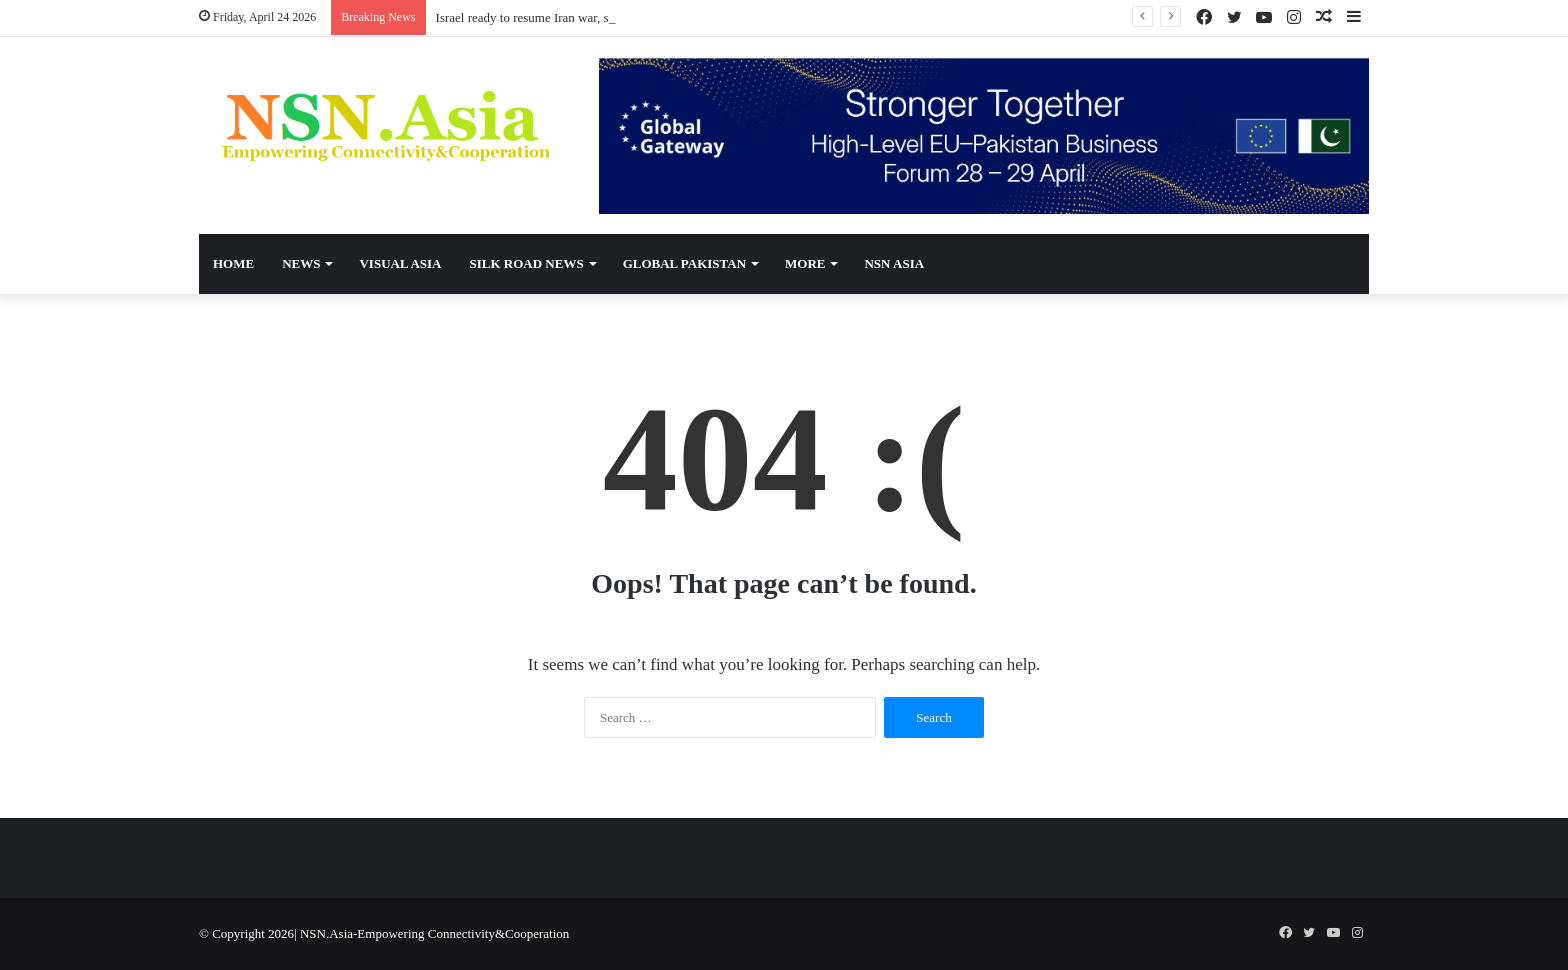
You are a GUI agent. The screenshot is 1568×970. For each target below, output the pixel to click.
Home (233, 263)
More (805, 263)
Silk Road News (526, 263)
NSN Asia (894, 263)
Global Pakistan (684, 263)
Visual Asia (400, 263)
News (301, 263)
